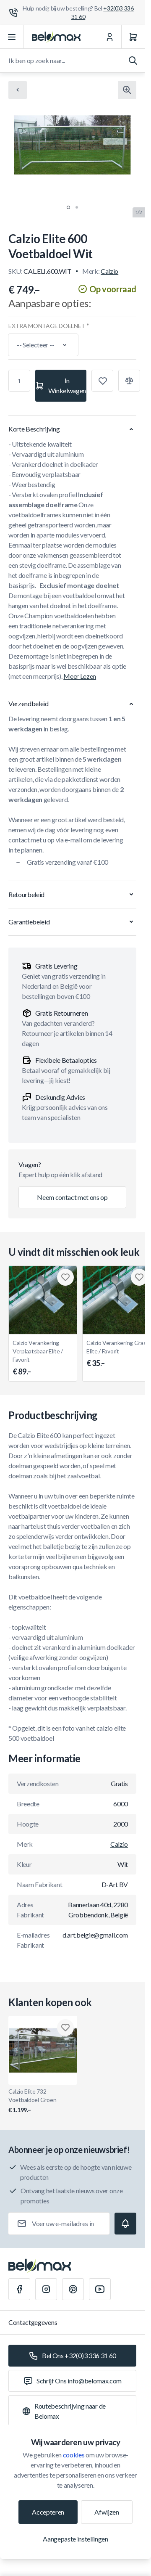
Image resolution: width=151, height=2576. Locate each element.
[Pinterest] (73, 2289)
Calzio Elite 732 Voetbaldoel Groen (42, 2101)
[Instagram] (46, 2289)
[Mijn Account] (109, 37)
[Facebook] (19, 2289)
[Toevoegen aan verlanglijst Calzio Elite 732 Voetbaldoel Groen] (65, 2027)
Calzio (109, 271)
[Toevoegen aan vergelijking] (129, 381)
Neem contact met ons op (72, 1197)
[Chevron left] (17, 90)
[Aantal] (19, 381)
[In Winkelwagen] (60, 386)
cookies (74, 2455)
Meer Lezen (79, 676)
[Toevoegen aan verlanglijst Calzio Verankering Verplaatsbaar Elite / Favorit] (65, 1277)
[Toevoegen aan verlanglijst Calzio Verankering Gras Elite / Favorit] (139, 1277)
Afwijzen (106, 2512)
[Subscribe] (125, 2223)
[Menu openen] (11, 37)
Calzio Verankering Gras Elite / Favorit (116, 1354)
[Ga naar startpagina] (56, 37)
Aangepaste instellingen (75, 2539)
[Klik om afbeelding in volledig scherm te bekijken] (127, 90)
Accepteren (48, 2512)
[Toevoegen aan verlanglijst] (102, 381)
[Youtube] (100, 2289)
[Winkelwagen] (133, 37)
